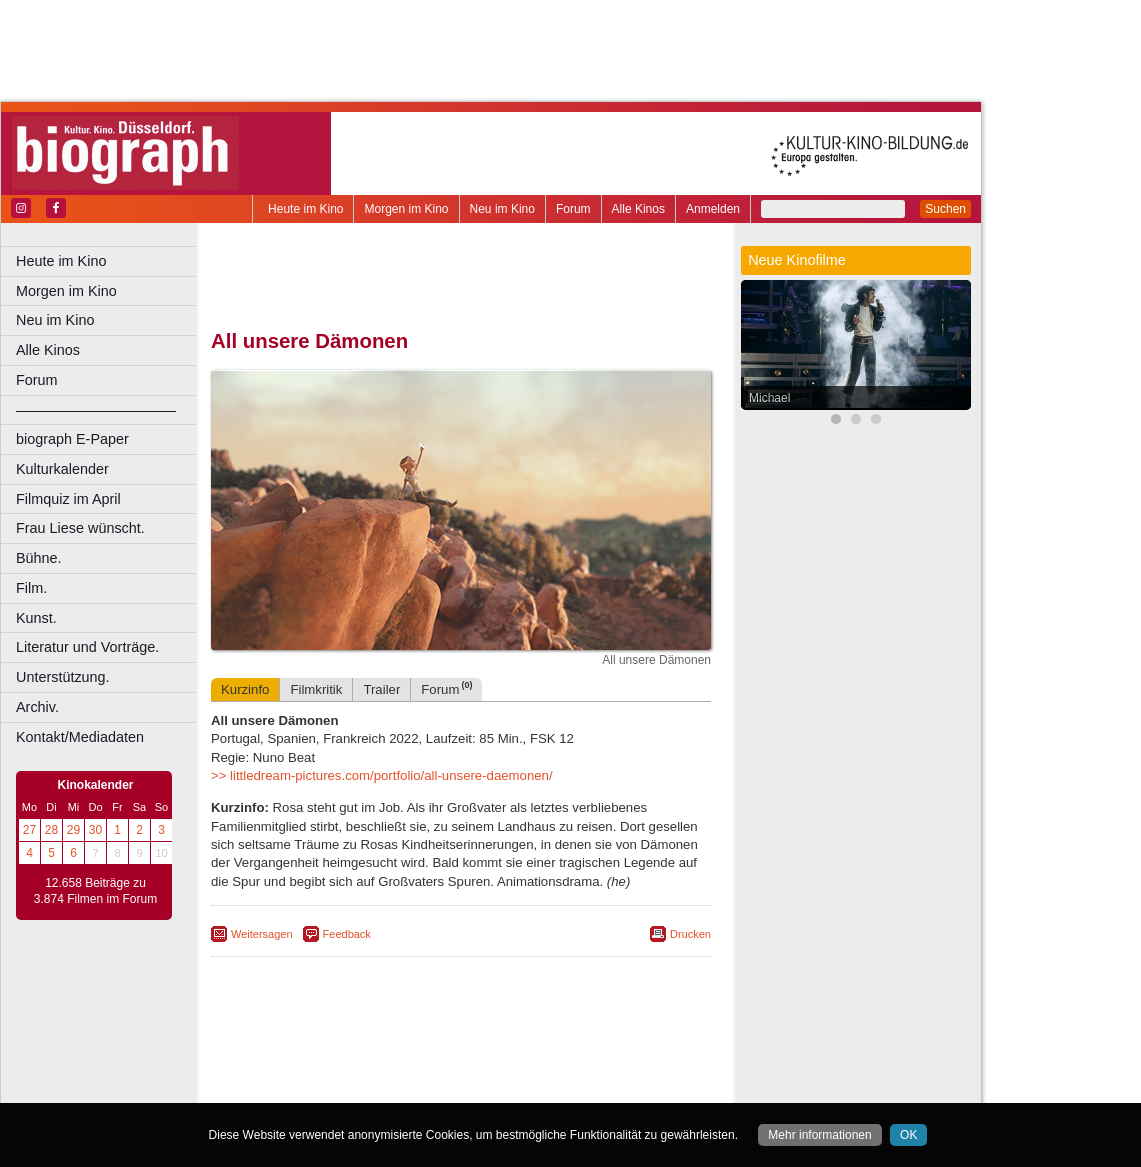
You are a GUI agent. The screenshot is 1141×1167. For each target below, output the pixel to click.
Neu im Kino (502, 209)
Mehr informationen (819, 1135)
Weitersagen (262, 934)
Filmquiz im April (68, 499)
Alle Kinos (638, 209)
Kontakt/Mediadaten (80, 737)
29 (73, 830)
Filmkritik (316, 689)
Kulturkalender (62, 469)
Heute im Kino (305, 209)
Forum (573, 209)
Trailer (381, 689)
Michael (769, 398)
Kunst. (36, 618)
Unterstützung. (63, 677)
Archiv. (37, 707)
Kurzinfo (245, 689)
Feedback (347, 934)
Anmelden (713, 209)
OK (908, 1135)
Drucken (690, 934)
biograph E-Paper (72, 439)
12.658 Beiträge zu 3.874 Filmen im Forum (95, 891)
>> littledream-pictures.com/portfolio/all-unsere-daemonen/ (382, 775)
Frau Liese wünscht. (80, 528)
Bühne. (39, 558)
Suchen (945, 209)
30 (95, 830)
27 (29, 830)
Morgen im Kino (406, 209)
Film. (31, 588)
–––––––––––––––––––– (96, 410)
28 (51, 830)
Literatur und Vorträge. (87, 647)
